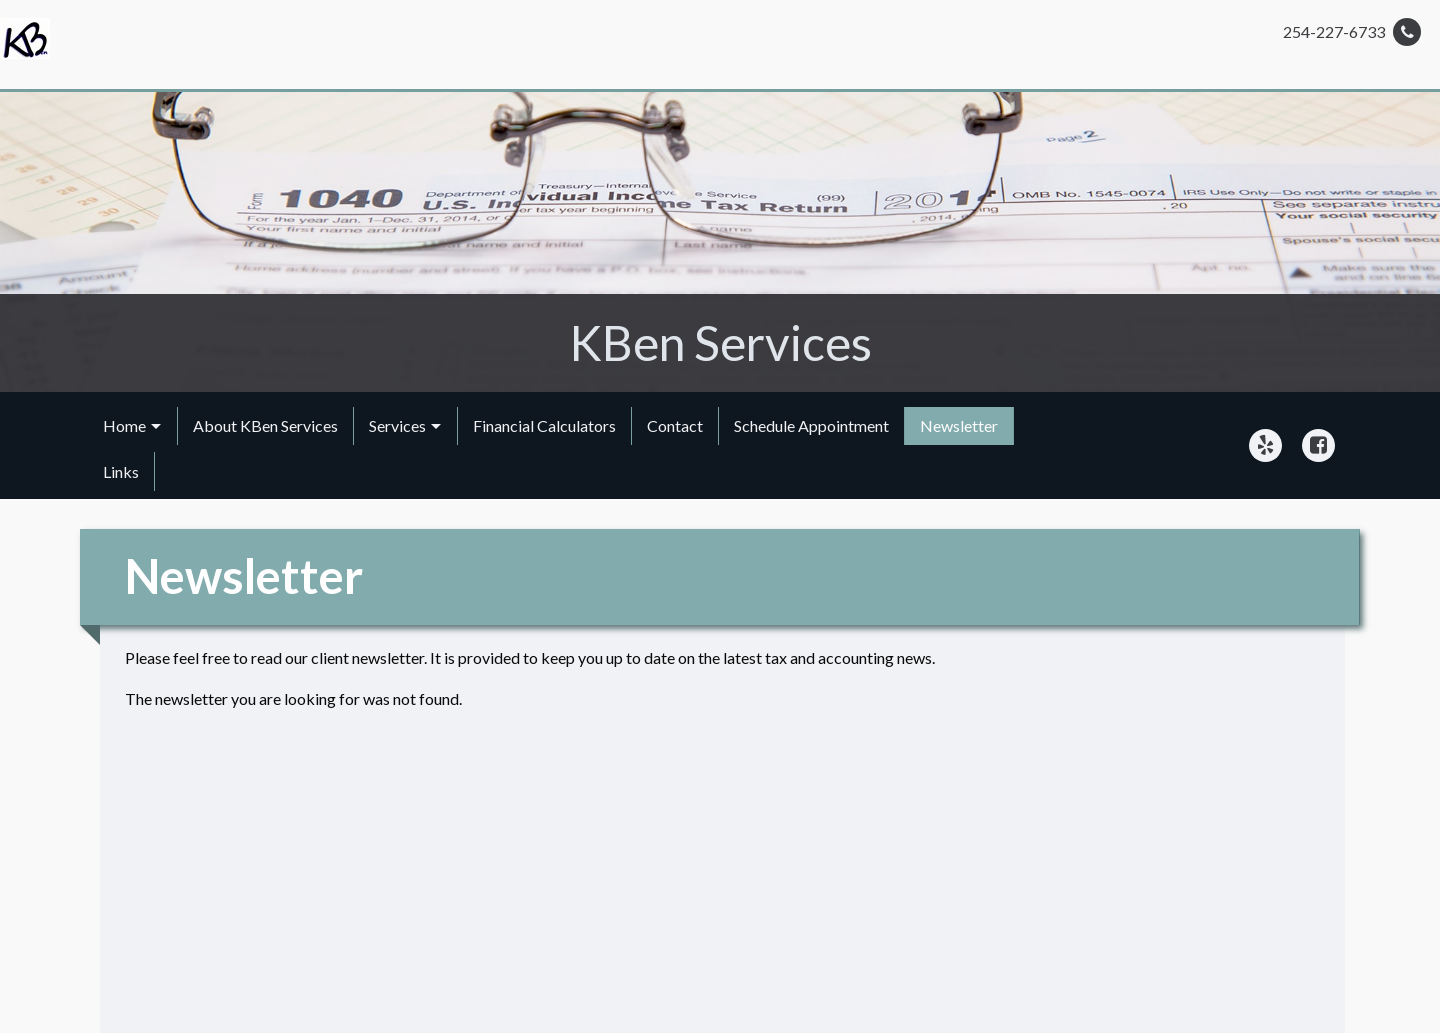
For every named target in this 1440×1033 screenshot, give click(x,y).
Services (397, 425)
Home (124, 425)
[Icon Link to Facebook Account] (1318, 445)
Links (121, 471)
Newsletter (959, 425)
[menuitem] (133, 426)
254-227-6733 (1352, 32)
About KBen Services (265, 425)
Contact (675, 425)
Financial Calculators (544, 425)
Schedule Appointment (811, 425)
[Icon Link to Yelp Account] (1265, 445)
